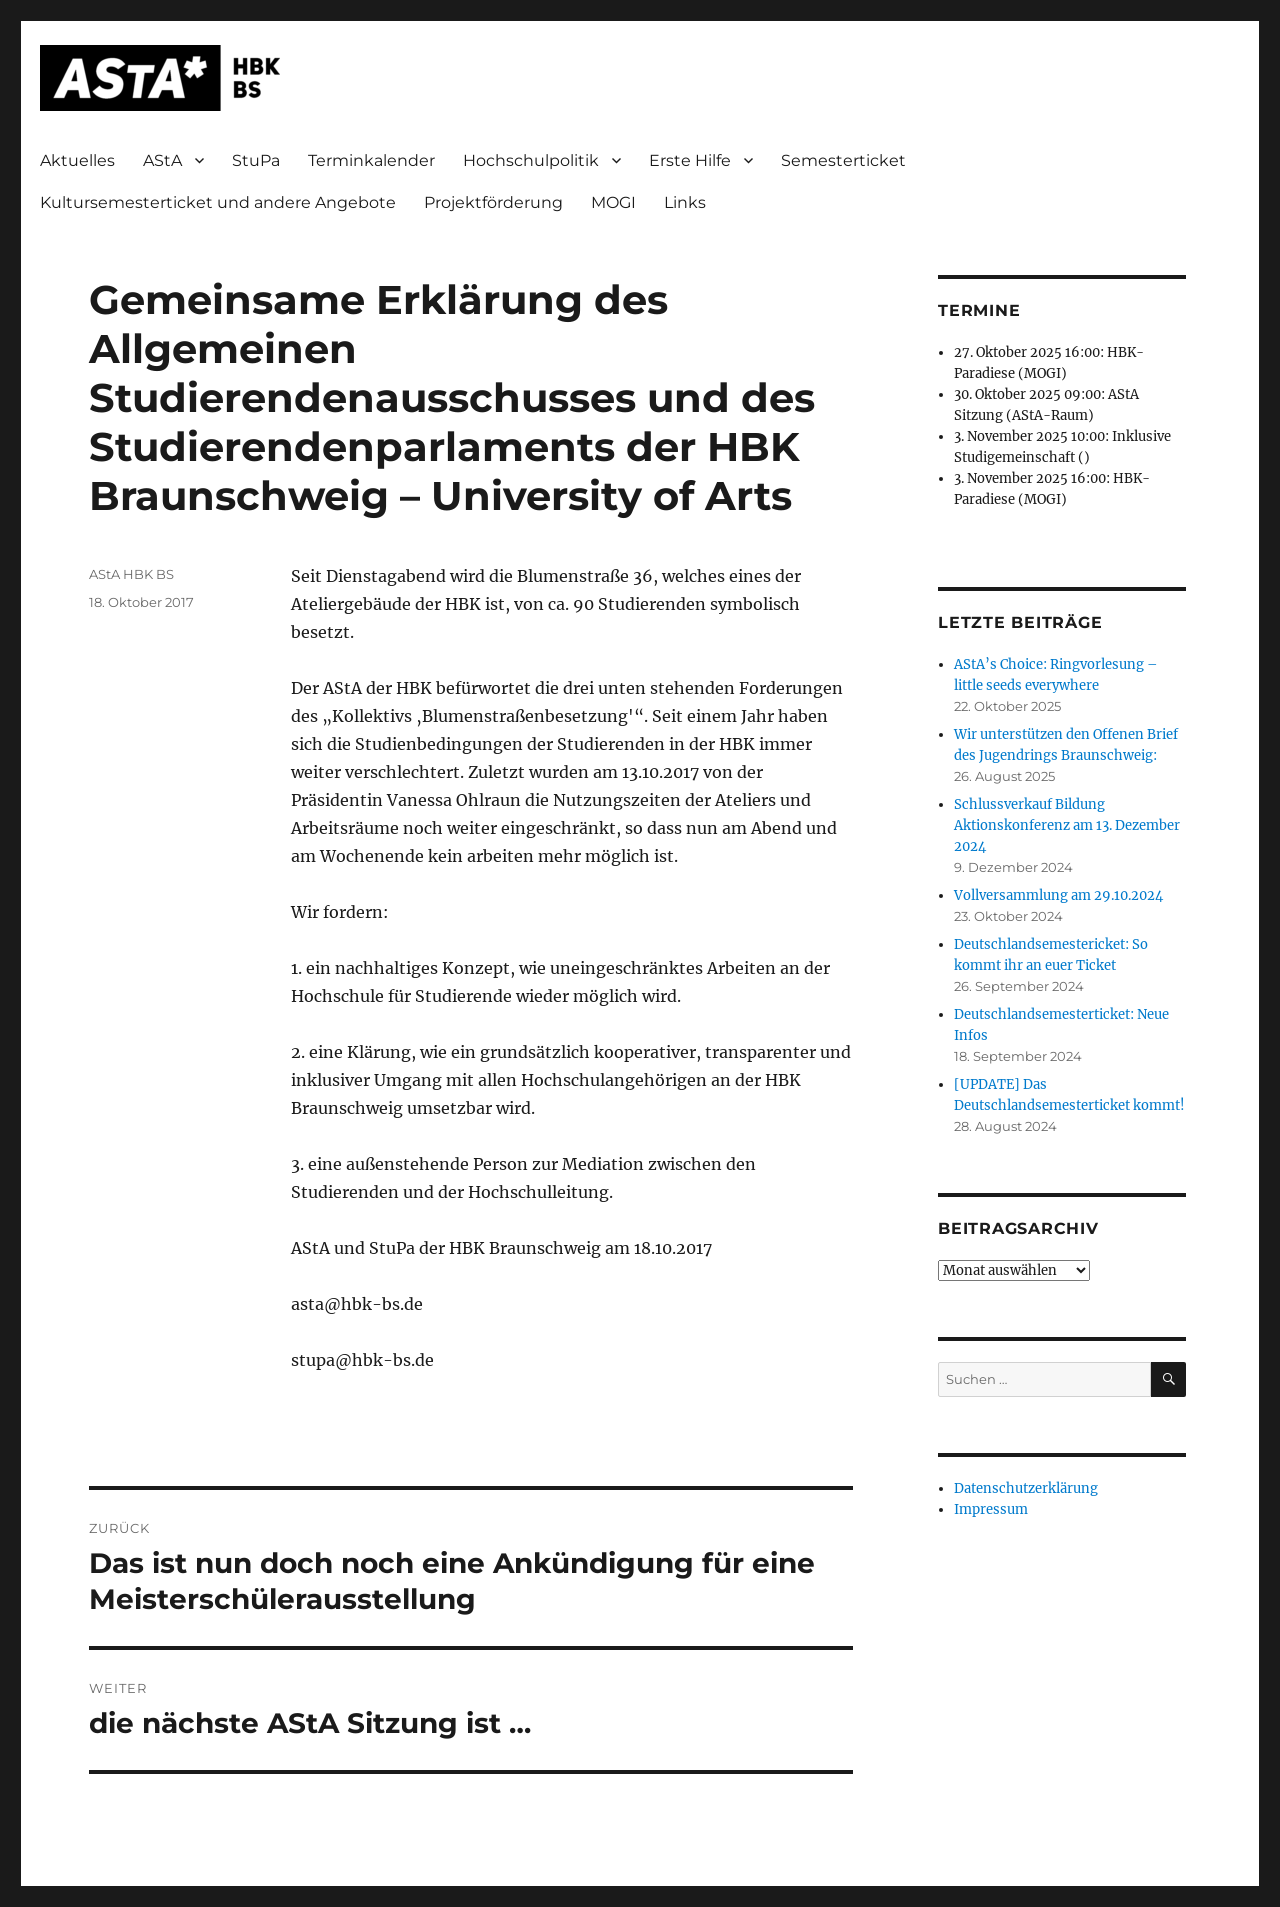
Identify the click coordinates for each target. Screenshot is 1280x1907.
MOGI (613, 202)
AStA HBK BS (131, 574)
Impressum (991, 1509)
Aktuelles (77, 160)
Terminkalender (371, 160)
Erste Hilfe (690, 160)
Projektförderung (493, 202)
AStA (162, 160)
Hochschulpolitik (531, 160)
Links (685, 202)
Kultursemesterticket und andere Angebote (218, 202)
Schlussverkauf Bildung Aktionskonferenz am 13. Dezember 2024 (1067, 825)
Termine (979, 310)
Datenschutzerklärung (1026, 1488)
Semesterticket (843, 160)
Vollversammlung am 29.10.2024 (1058, 895)
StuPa (256, 160)
